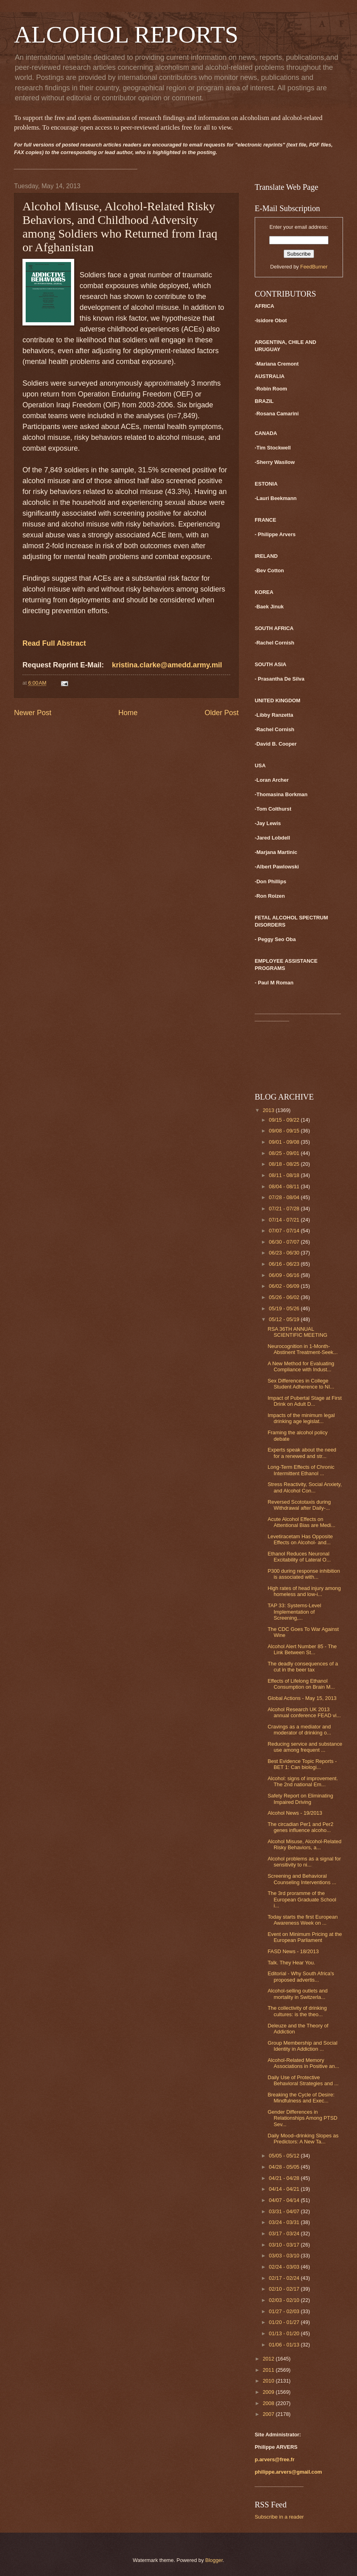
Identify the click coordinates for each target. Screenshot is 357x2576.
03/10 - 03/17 (284, 2245)
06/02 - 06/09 (284, 1286)
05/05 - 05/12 (284, 2156)
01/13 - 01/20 (284, 2333)
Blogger (214, 2560)
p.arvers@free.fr (274, 2459)
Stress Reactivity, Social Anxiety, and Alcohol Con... (305, 1487)
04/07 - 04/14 (284, 2200)
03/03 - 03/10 (284, 2256)
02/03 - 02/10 (284, 2300)
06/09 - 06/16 (284, 1275)
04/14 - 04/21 (284, 2189)
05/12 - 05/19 (284, 1319)
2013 (269, 1110)
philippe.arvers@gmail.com (288, 2472)
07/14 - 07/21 (284, 1220)
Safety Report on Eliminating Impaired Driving (300, 1799)
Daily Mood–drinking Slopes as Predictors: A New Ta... (303, 2139)
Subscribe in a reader (279, 2517)
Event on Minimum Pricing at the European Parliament (305, 1937)
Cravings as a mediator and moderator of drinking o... (299, 1730)
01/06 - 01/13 (284, 2345)
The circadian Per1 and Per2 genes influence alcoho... (300, 1827)
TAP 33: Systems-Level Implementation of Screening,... (294, 1611)
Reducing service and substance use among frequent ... (305, 1747)
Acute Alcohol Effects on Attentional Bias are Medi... (301, 1522)
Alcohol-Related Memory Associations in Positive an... (303, 2063)
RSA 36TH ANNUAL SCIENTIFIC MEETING (297, 1332)
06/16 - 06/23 (284, 1264)
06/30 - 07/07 (284, 1242)
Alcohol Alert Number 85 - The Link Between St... (302, 1649)
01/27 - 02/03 (284, 2311)
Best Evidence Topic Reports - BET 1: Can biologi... (302, 1764)
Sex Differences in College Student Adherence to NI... (301, 1384)
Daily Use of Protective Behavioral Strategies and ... (303, 2080)
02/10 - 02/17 (284, 2289)
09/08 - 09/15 (284, 1131)
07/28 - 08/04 (284, 1197)
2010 (269, 2381)
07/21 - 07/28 (284, 1209)
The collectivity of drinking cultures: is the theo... (297, 2011)
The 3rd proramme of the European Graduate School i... (302, 1899)
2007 (269, 2414)
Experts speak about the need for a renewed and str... (302, 1453)
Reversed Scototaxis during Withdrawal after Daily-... (299, 1505)
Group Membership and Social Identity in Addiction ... (302, 2046)
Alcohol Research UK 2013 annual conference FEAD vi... (304, 1712)
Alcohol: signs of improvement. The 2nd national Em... (303, 1781)
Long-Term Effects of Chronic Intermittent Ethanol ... (301, 1470)
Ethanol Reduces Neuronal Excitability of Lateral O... (299, 1557)
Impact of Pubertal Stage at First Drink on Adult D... (305, 1401)
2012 (269, 2359)
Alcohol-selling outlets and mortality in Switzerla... (298, 1994)
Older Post (222, 713)
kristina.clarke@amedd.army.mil (167, 665)
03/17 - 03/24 (284, 2233)
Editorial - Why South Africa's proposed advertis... (301, 1976)
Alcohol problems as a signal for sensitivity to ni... (304, 1862)
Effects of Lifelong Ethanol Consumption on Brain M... (301, 1684)
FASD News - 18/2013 (293, 1951)
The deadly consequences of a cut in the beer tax (303, 1667)
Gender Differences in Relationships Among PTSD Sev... (302, 2118)
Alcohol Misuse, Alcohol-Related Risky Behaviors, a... (304, 1844)
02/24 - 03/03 (284, 2267)
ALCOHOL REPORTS (126, 34)
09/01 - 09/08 (284, 1142)
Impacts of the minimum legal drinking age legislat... (301, 1418)
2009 (269, 2392)
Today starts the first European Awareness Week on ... (303, 1920)
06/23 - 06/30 (284, 1253)
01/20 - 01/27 (284, 2322)
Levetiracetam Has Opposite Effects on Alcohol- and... (300, 1539)
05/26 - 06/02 (284, 1297)
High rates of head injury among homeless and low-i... (304, 1591)
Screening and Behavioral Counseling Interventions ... (302, 1879)
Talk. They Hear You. (291, 1963)
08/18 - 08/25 (284, 1164)
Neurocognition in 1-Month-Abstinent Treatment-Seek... (303, 1349)
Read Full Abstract (54, 643)
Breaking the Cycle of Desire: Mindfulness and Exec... (301, 2098)
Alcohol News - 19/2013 (295, 1813)
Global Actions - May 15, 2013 (302, 1698)
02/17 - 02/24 (284, 2278)
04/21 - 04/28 (284, 2178)
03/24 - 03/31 (284, 2222)
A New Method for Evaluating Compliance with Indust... (301, 1366)
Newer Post (32, 713)
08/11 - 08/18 (284, 1175)
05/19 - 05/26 (284, 1308)
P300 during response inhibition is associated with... (304, 1574)
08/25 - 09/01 (284, 1153)
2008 (269, 2403)
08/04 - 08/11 (284, 1186)
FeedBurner (314, 267)
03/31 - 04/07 (284, 2211)
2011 (269, 2370)
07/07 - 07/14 (284, 1231)
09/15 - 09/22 (284, 1120)
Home (128, 713)
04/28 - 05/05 (284, 2167)
